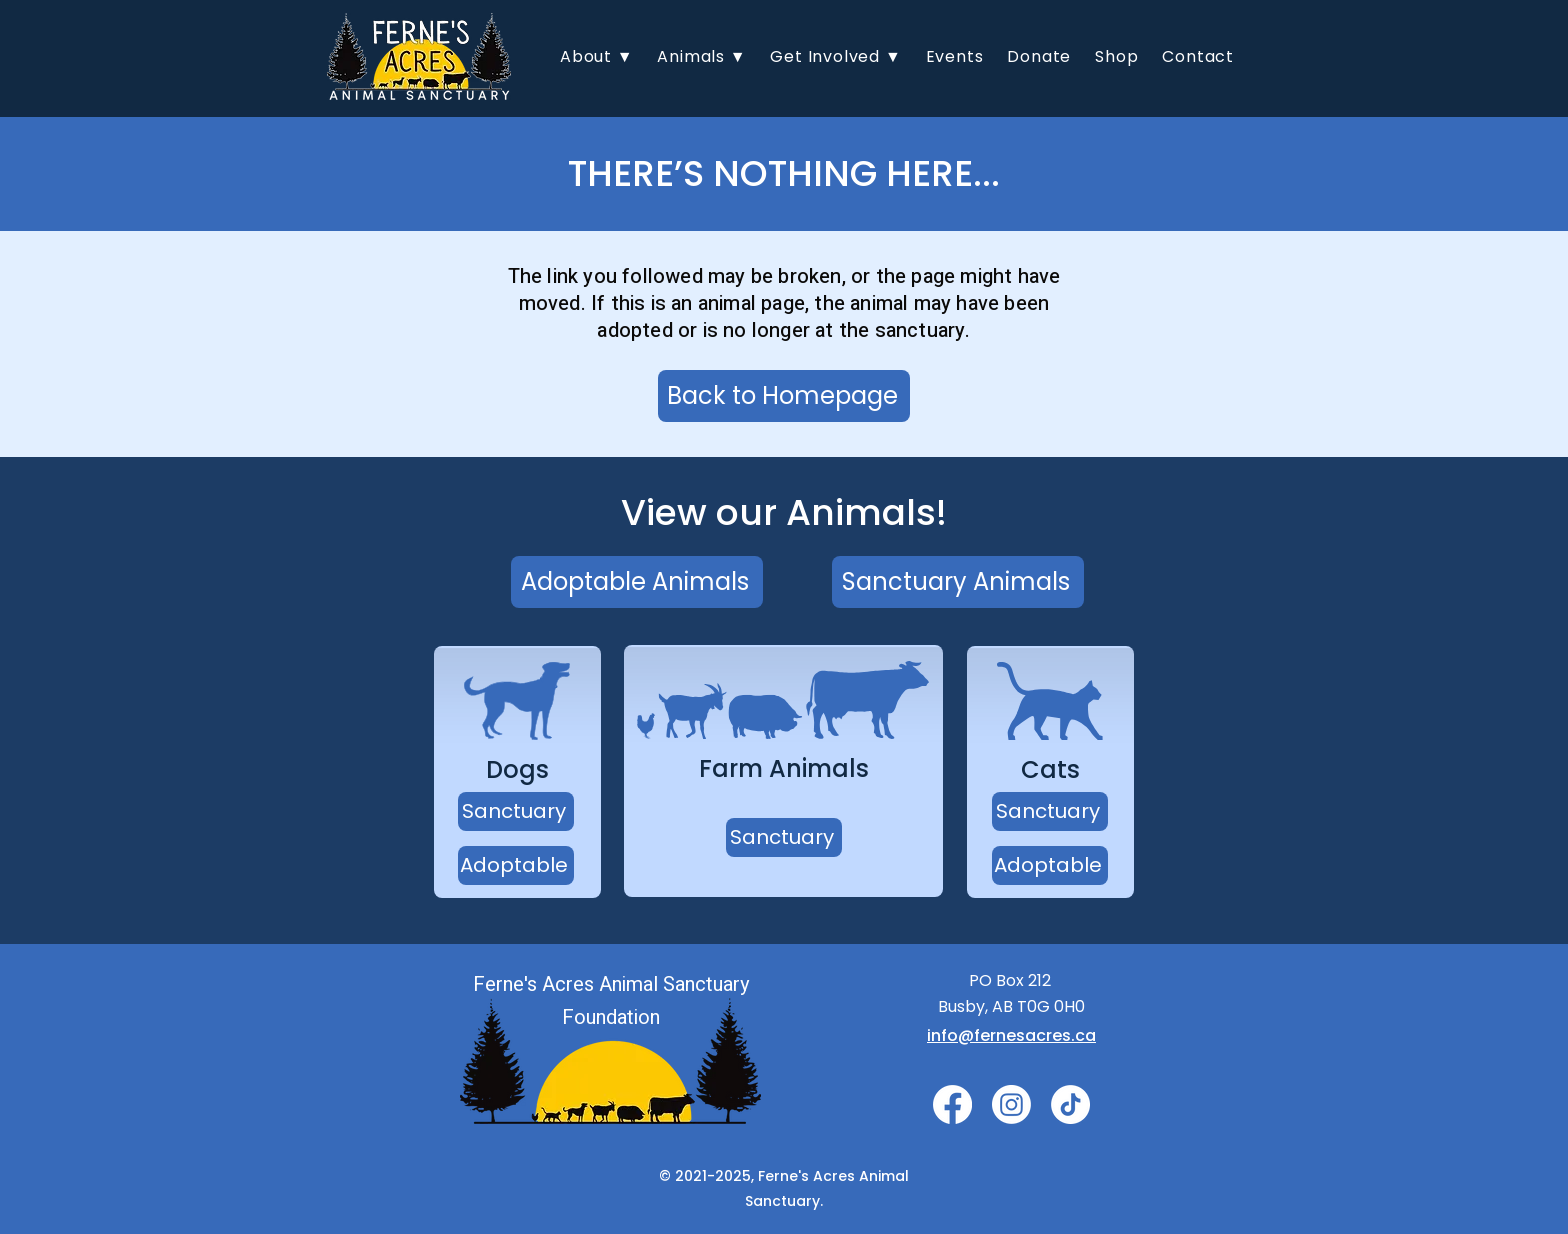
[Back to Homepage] (784, 396)
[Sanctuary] (516, 811)
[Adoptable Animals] (637, 582)
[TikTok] (1070, 1104)
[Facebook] (952, 1104)
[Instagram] (1011, 1104)
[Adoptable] (516, 865)
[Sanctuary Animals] (958, 582)
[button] (596, 56)
